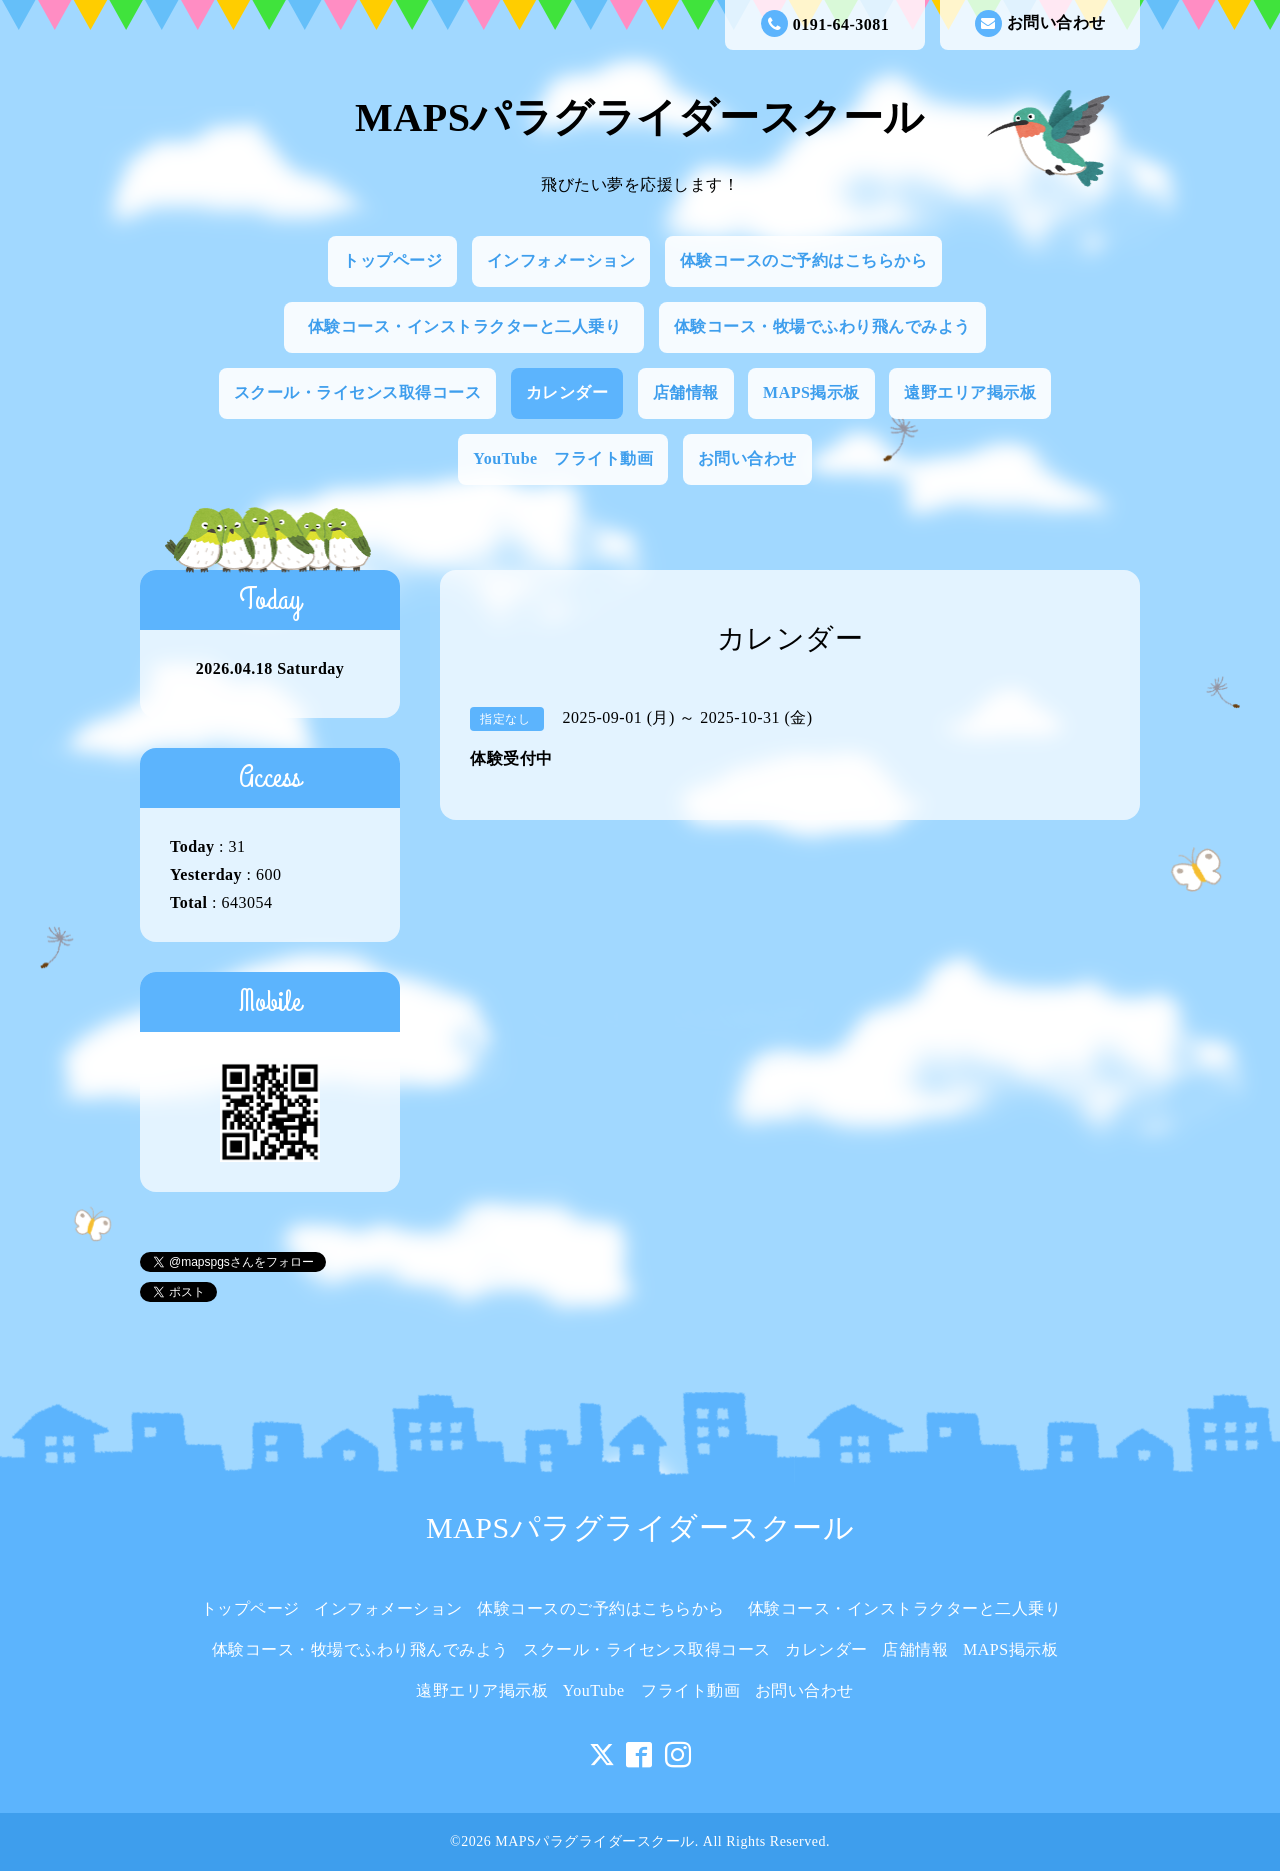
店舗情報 (686, 392)
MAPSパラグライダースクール (640, 117)
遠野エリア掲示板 (970, 392)
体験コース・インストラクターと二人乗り (473, 326)
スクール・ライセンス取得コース (358, 392)
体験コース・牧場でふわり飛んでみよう (822, 326)
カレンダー (567, 392)
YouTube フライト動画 (563, 458)
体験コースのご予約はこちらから (804, 260)
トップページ (392, 260)
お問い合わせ (1040, 23)
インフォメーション (561, 260)
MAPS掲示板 (811, 392)
